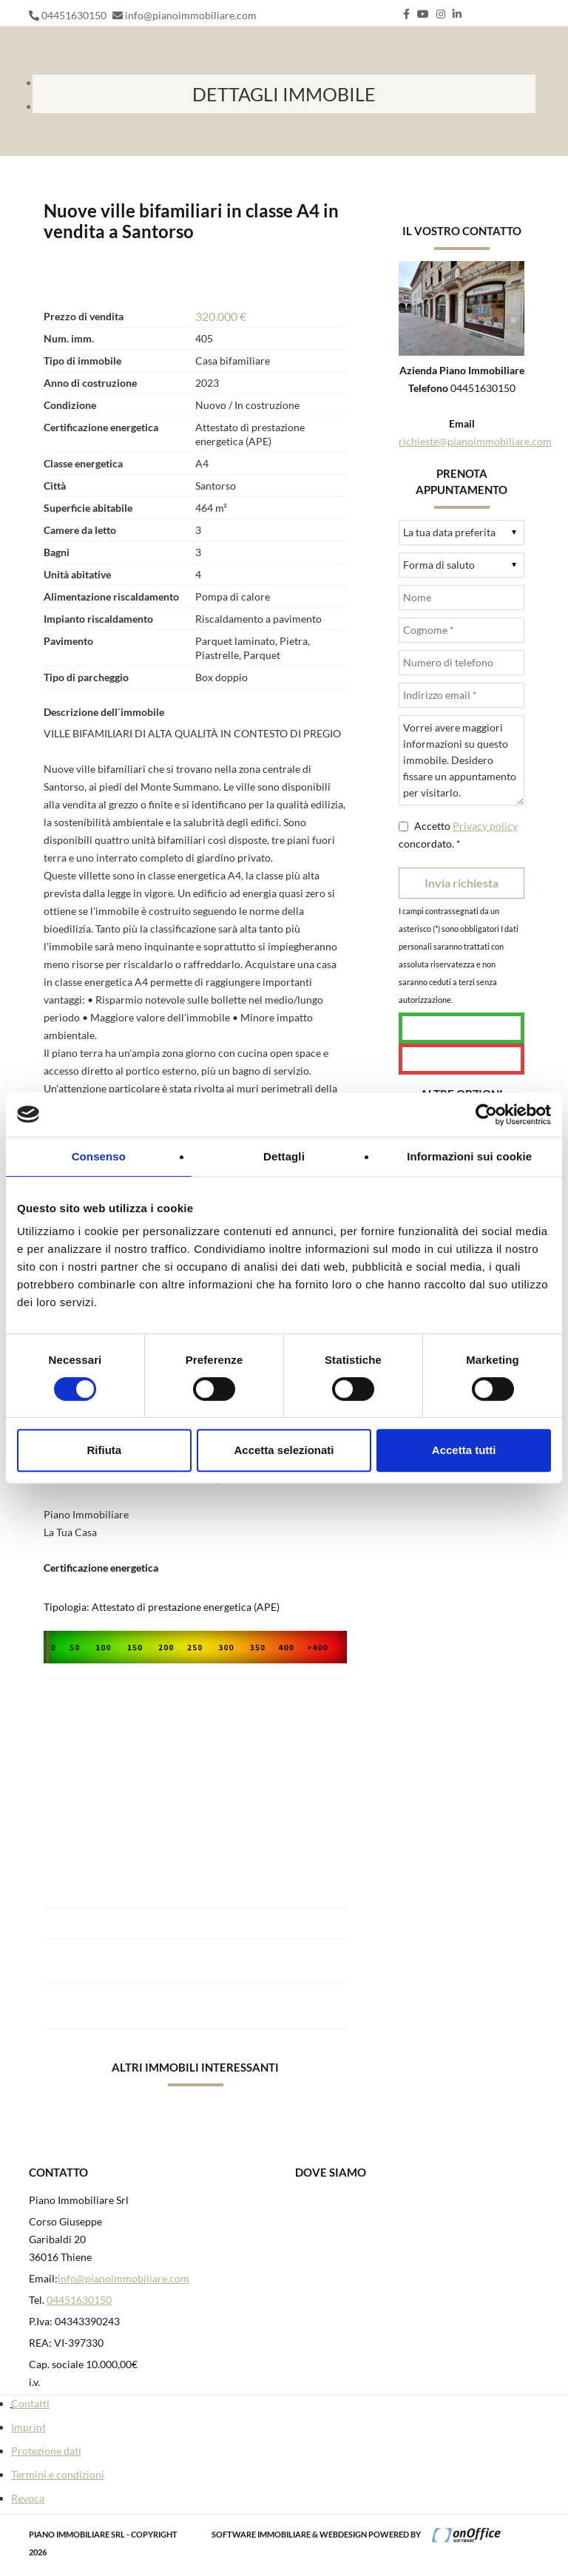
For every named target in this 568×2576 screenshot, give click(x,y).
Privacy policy (485, 825)
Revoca (27, 2498)
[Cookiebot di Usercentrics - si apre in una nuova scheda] (486, 1114)
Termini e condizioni (57, 2474)
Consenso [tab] (99, 1156)
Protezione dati (46, 2450)
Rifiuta (104, 1450)
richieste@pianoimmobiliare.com (475, 441)
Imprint (28, 2427)
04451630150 (73, 15)
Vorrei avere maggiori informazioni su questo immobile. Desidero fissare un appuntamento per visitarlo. (461, 760)
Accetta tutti (464, 1450)
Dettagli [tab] (284, 1156)
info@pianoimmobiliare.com (191, 15)
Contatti (30, 2403)
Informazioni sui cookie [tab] (469, 1156)
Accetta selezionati (284, 1450)
